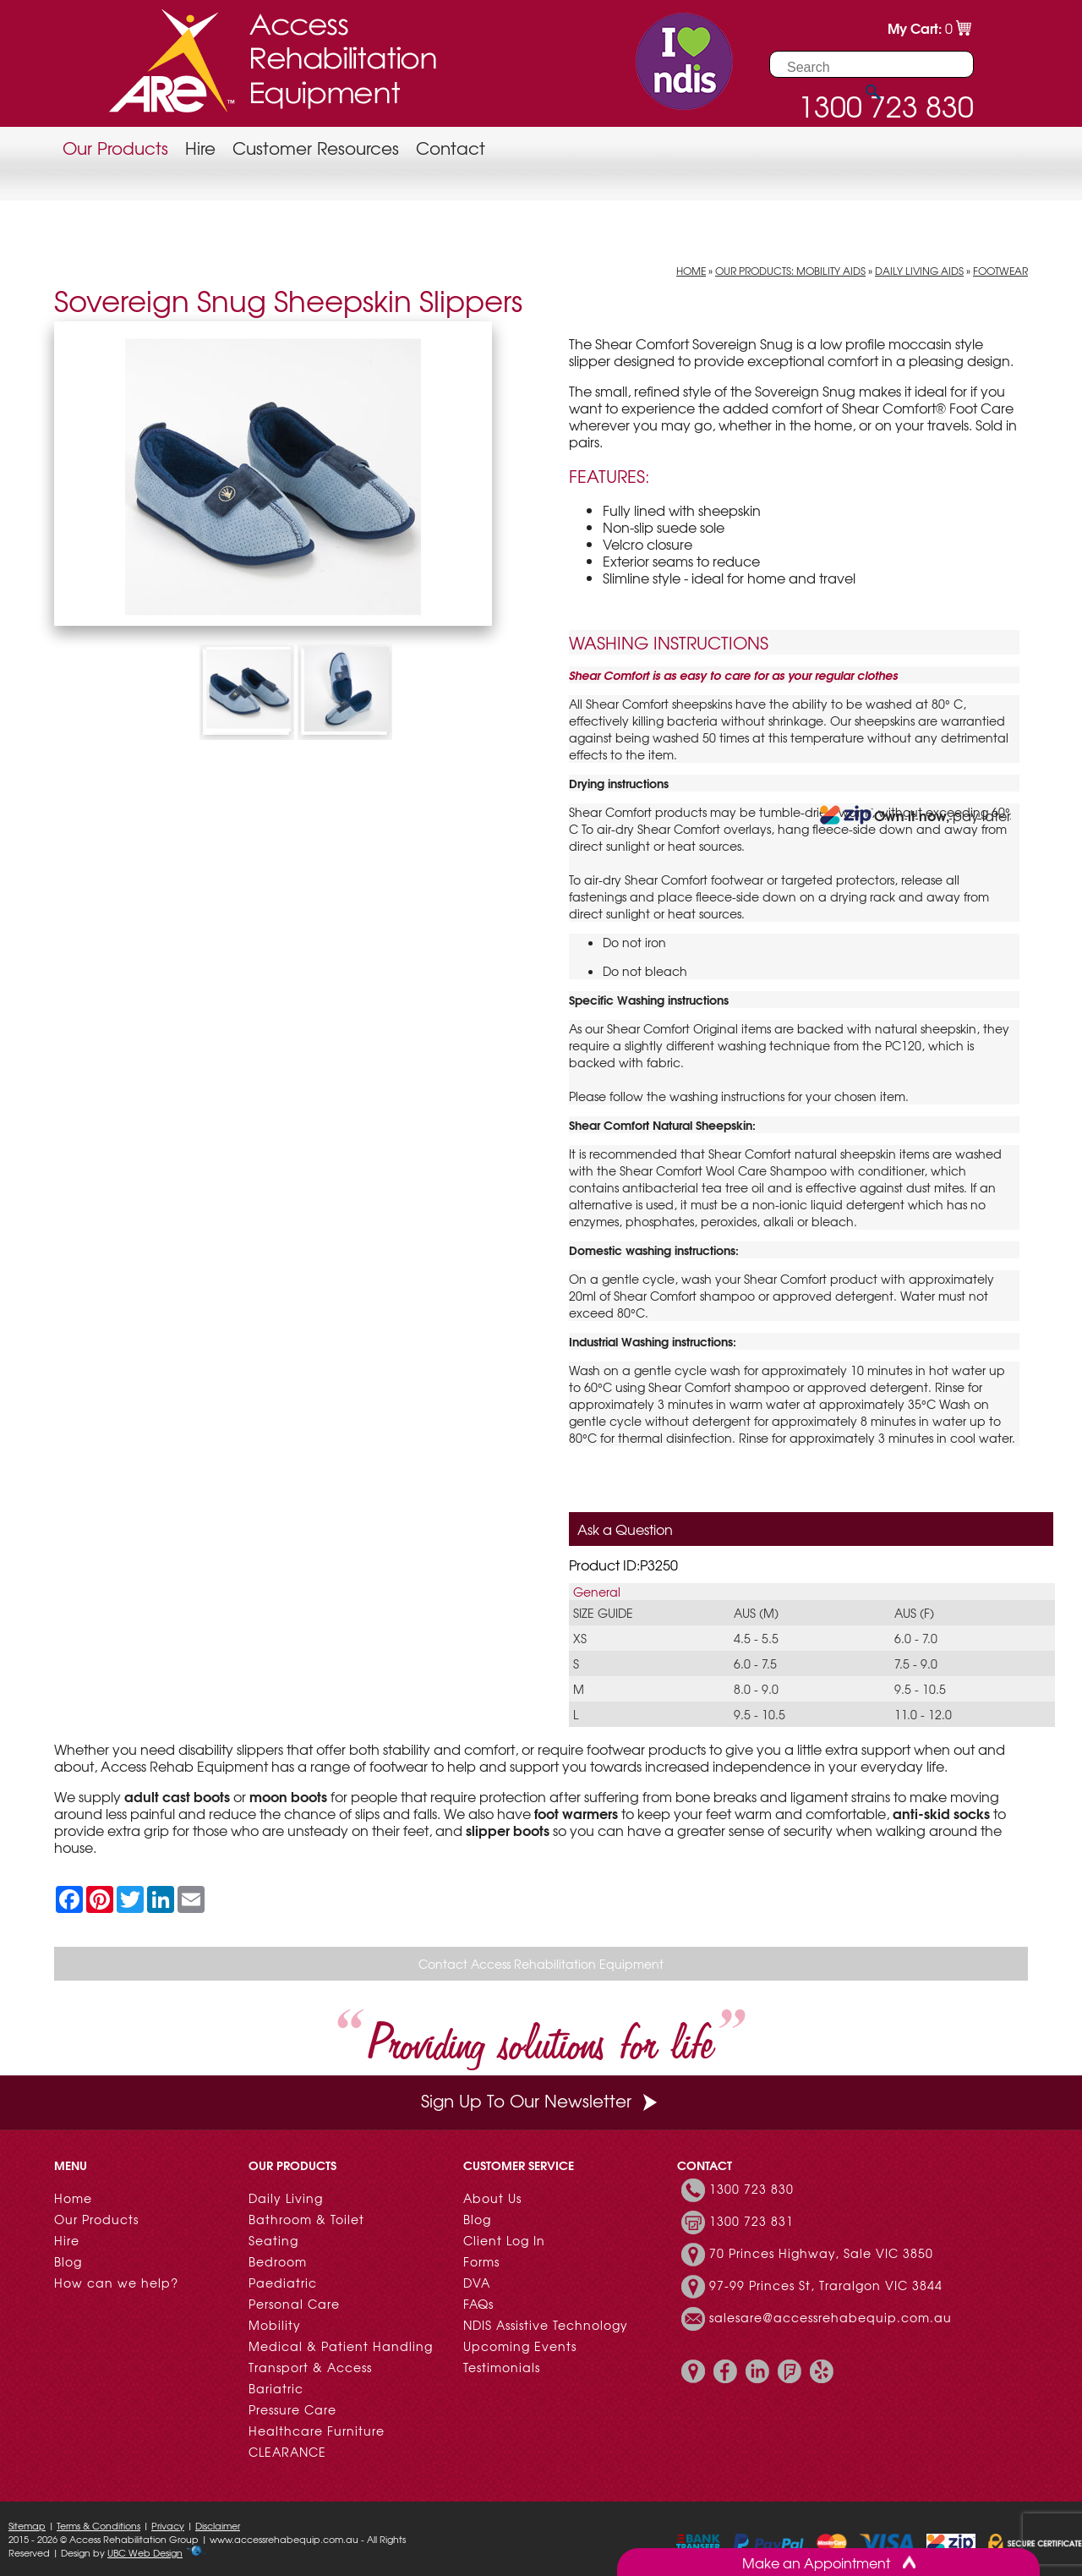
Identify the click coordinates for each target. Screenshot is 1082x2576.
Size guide (603, 1612)
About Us (492, 2198)
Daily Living (286, 2198)
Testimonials (501, 2367)
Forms (481, 2261)
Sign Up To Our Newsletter (541, 2100)
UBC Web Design (145, 2552)
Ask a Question (625, 1529)
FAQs (478, 2303)
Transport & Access (310, 2367)
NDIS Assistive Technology (545, 2324)
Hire (200, 147)
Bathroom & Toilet (306, 2219)
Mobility (275, 2324)
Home (691, 270)
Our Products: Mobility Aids (790, 270)
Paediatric (283, 2282)
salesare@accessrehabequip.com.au (830, 2317)
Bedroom (278, 2261)
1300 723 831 (751, 2220)
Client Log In (504, 2240)
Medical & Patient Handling (341, 2346)
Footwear (1000, 270)
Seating (273, 2240)
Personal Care (294, 2303)
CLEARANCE (287, 2451)
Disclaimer (217, 2525)
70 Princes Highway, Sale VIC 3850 (821, 2252)
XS (580, 1638)
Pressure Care (292, 2409)
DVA (476, 2282)
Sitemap (27, 2525)
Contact (450, 147)
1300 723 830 (751, 2188)
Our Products (115, 147)
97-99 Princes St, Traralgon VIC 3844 (826, 2285)
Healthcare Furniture (317, 2430)
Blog (68, 2261)
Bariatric (276, 2388)
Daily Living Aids (919, 270)
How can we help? (116, 2282)
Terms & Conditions (98, 2525)
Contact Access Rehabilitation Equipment (541, 1963)
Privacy (167, 2525)
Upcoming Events (520, 2346)
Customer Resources (315, 147)
